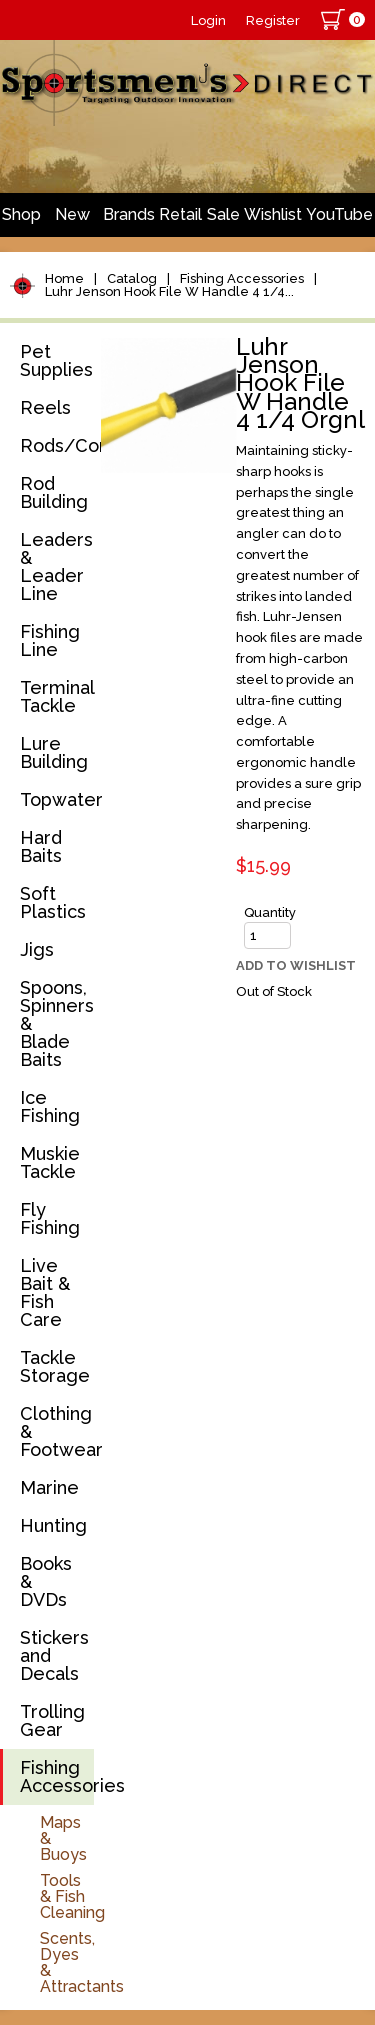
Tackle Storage (55, 1366)
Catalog (132, 278)
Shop (21, 214)
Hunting (53, 1525)
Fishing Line (50, 640)
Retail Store (180, 221)
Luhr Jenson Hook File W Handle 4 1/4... (169, 291)
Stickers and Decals (54, 1655)
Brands (129, 214)
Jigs (37, 949)
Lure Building (54, 752)
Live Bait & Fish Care (45, 1292)
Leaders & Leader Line (56, 566)
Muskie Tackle (50, 1162)
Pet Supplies (56, 360)
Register (273, 20)
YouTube (339, 214)
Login (208, 20)
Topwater (57, 799)
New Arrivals (72, 221)
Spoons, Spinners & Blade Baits (57, 1023)
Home (64, 278)
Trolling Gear (52, 1720)
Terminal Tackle (57, 696)
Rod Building (54, 492)
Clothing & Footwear (57, 1431)
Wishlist (273, 214)
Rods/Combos (57, 445)
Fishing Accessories (242, 278)
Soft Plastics (53, 902)
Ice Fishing (50, 1106)
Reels (45, 407)
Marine (49, 1487)
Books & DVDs (46, 1581)
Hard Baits (41, 846)
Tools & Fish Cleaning (72, 1896)
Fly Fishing (50, 1218)
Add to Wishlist (296, 965)
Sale (223, 214)
